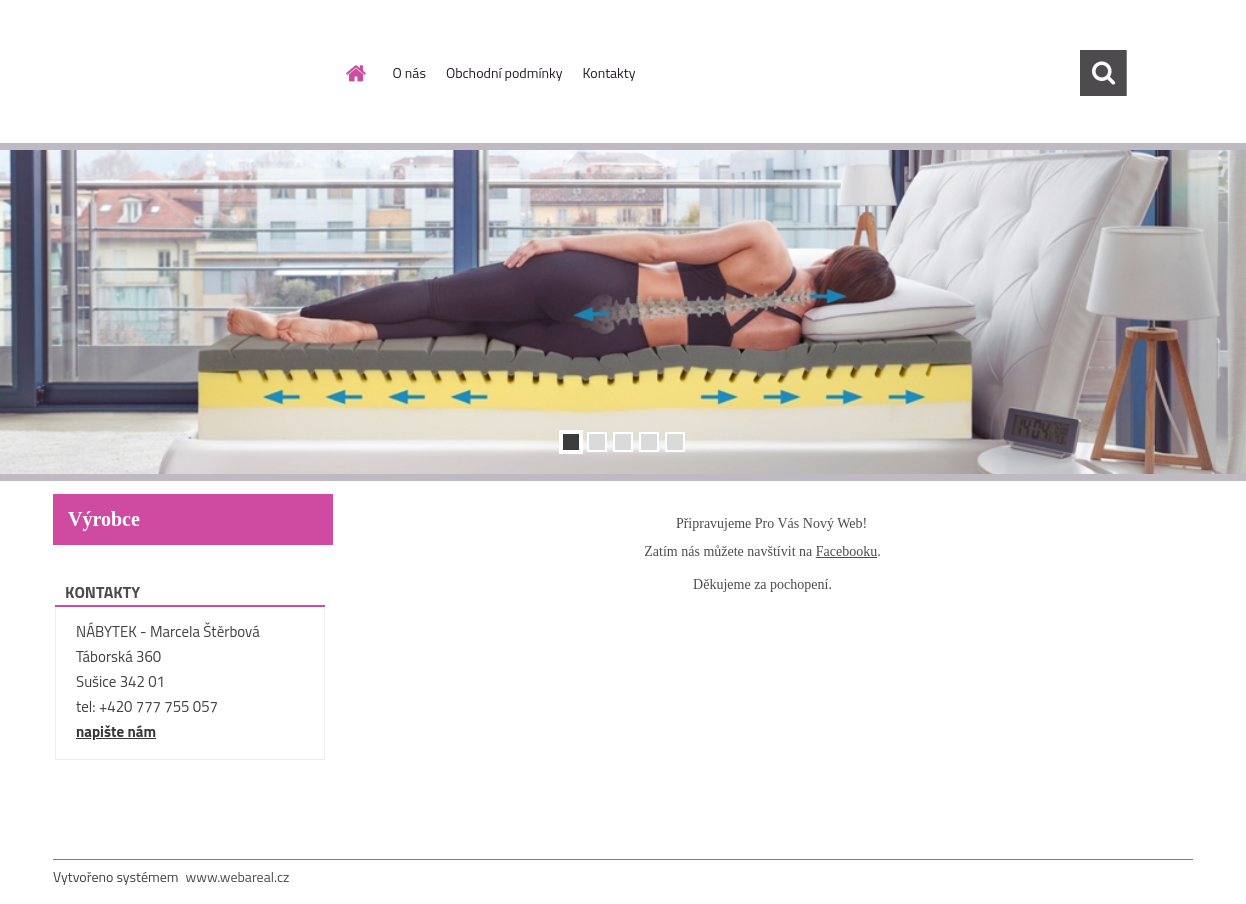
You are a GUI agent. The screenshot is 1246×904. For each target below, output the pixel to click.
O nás (409, 72)
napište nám (116, 731)
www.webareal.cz (238, 876)
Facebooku (846, 551)
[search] (1103, 73)
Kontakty (609, 72)
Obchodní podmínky (504, 72)
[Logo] (190, 74)
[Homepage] (355, 73)
